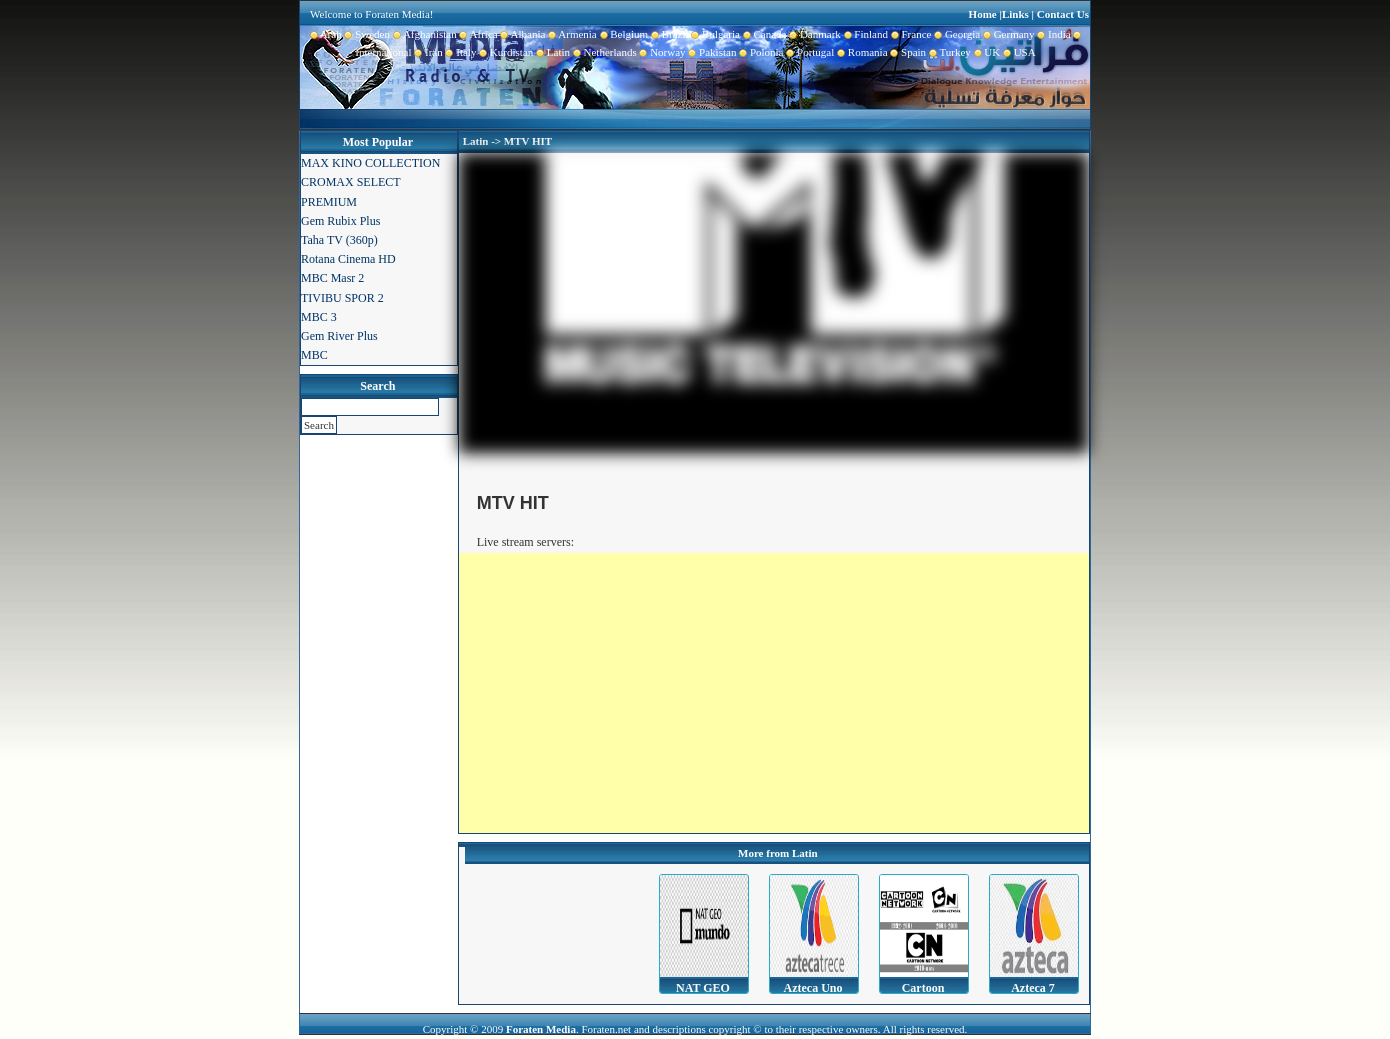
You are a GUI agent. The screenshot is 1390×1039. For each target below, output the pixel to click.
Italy (460, 52)
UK (985, 52)
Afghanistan (423, 34)
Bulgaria (714, 34)
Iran (427, 52)
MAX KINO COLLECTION (370, 163)
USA (1018, 52)
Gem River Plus (339, 336)
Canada (763, 34)
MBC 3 (319, 317)
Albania (522, 34)
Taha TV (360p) (339, 240)
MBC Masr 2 (332, 278)
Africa (477, 34)
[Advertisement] (774, 693)
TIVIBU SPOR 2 (342, 298)
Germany (1007, 34)
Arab (326, 34)
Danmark (813, 34)
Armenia (570, 34)
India (1053, 34)
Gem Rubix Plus (340, 221)
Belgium (622, 34)
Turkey (948, 52)
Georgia (955, 34)
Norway (661, 52)
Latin (551, 52)
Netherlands (603, 52)
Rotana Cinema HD (348, 259)
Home (983, 14)
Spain (907, 52)
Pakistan (711, 52)
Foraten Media (541, 1029)
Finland (864, 34)
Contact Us (1063, 14)
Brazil (668, 34)
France (909, 34)
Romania (860, 52)
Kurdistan (504, 52)
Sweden (366, 34)
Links (1015, 14)
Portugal (809, 52)
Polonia (759, 52)
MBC (314, 355)
